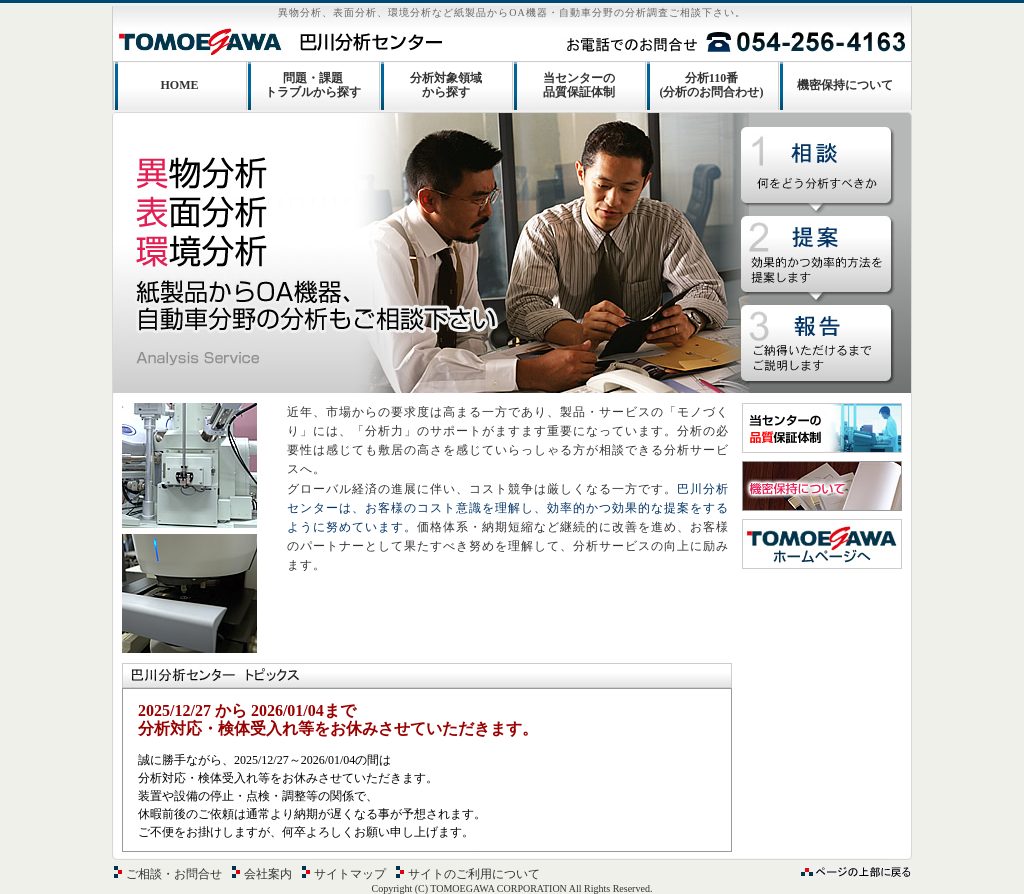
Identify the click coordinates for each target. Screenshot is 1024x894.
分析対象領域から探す (446, 85)
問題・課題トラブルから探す (313, 85)
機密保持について (845, 85)
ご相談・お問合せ (174, 874)
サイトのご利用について (474, 874)
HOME (180, 85)
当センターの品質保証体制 (579, 85)
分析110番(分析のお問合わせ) (712, 85)
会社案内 (268, 874)
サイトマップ (350, 874)
